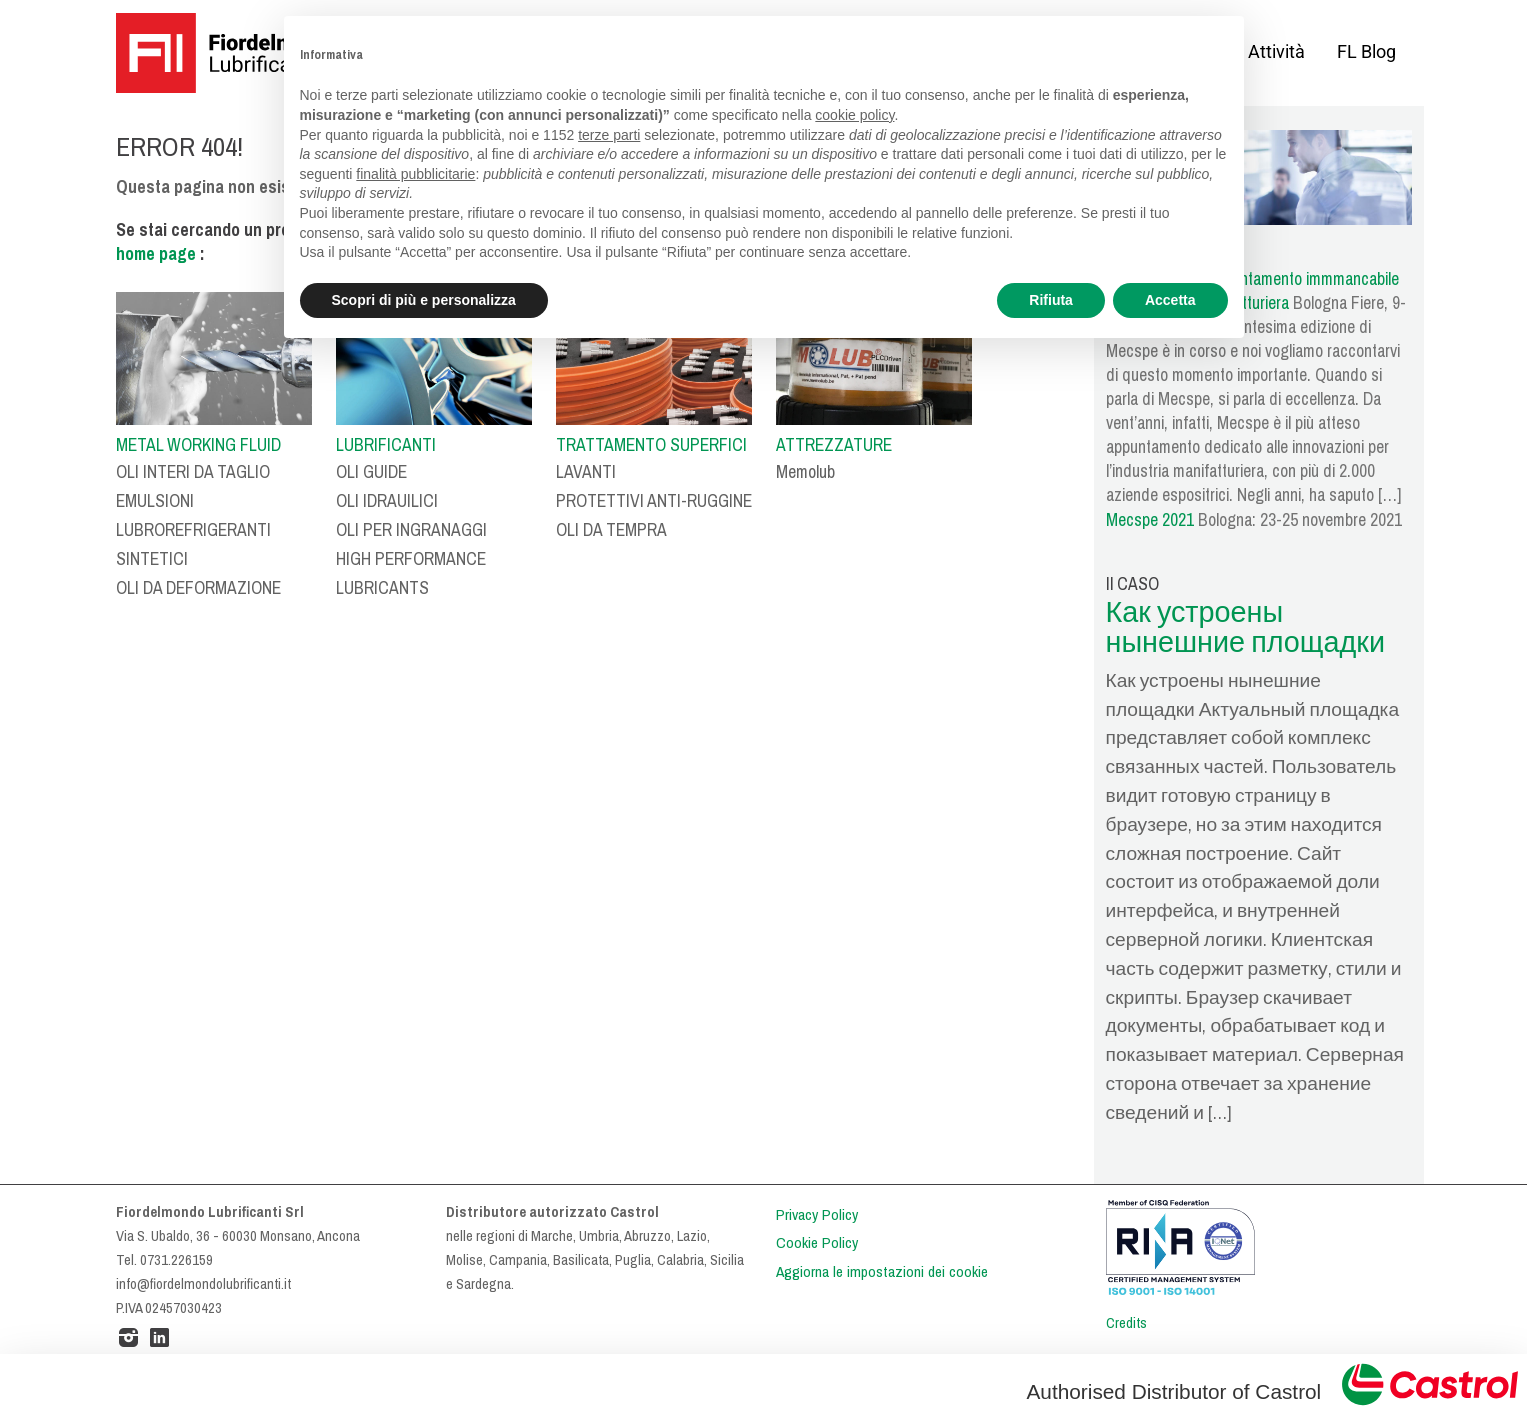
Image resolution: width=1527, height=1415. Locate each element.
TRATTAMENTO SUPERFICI (651, 445)
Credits (1126, 1323)
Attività (1276, 52)
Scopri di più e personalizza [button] (424, 300)
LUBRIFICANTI (386, 445)
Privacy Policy (817, 1215)
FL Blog (1366, 52)
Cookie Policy (817, 1243)
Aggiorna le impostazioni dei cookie (882, 1272)
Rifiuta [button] (1051, 300)
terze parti (609, 135)
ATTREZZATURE (834, 445)
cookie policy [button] (854, 115)
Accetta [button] (1170, 300)
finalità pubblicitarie (415, 174)
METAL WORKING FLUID (198, 445)
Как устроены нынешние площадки (1246, 628)
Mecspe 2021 (1150, 520)
